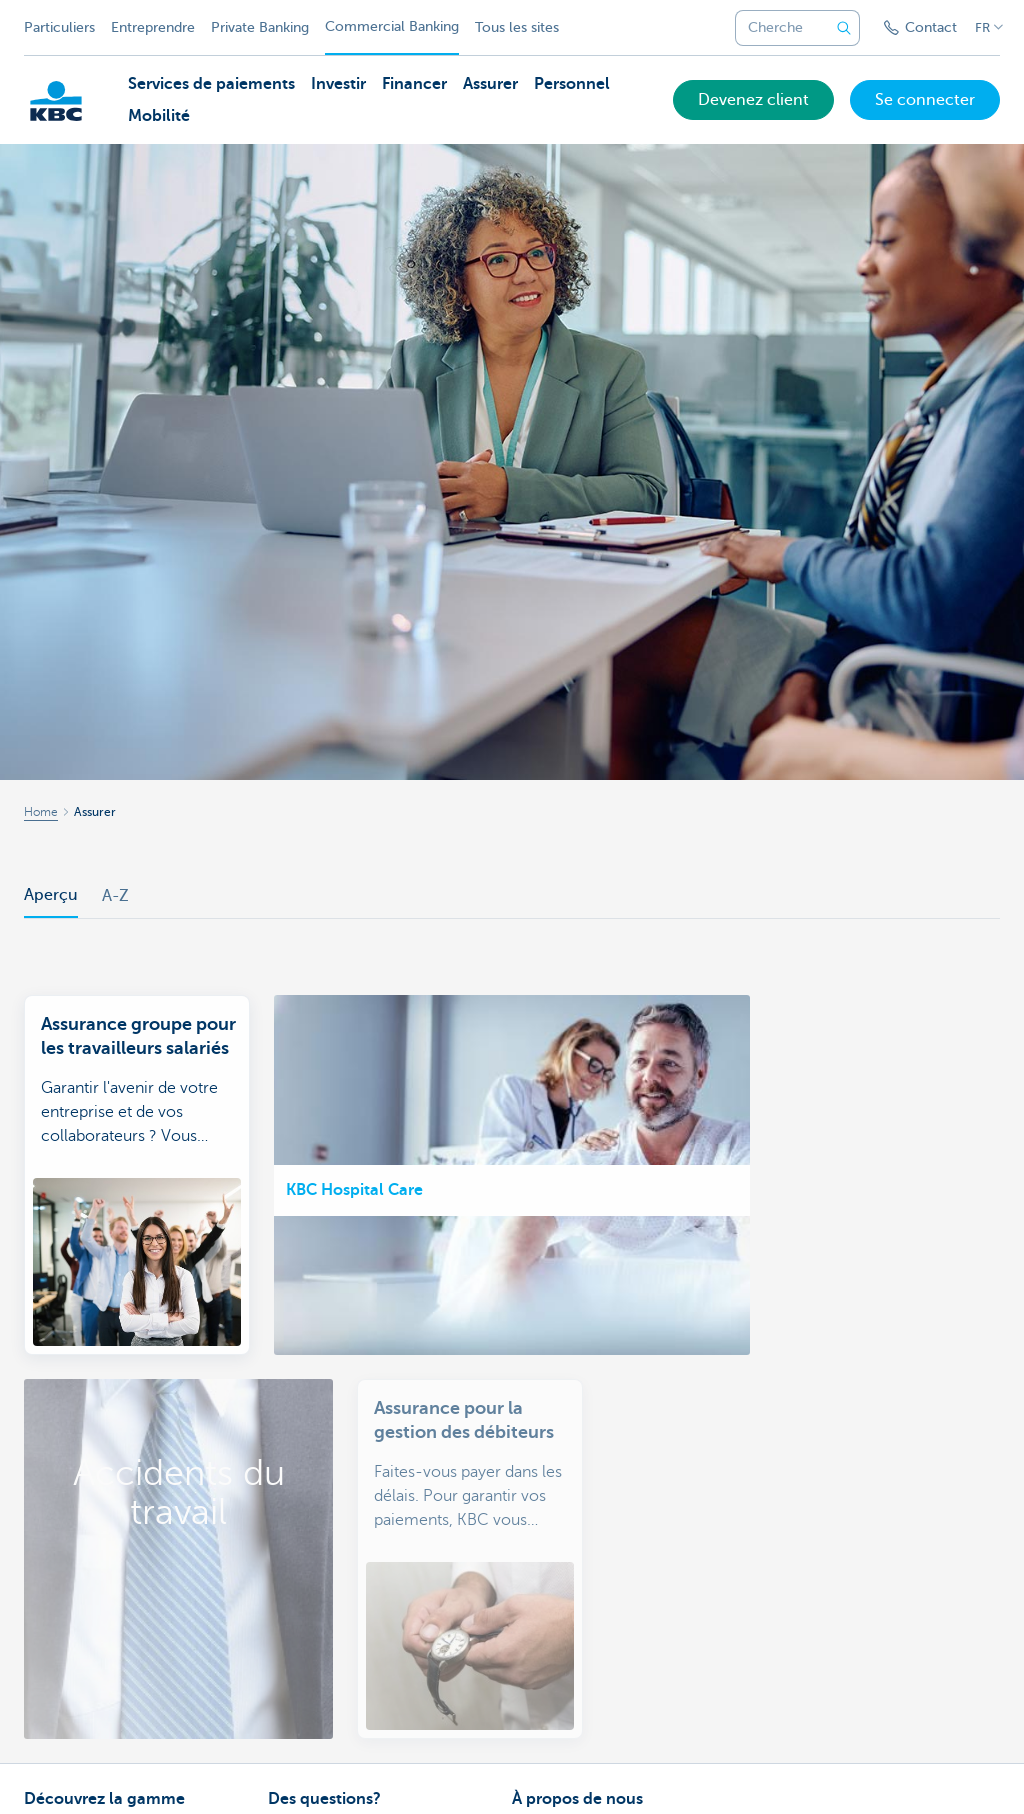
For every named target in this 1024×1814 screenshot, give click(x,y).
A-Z (115, 896)
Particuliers (59, 27)
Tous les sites (517, 27)
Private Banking (260, 27)
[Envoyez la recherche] (844, 28)
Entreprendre (153, 27)
